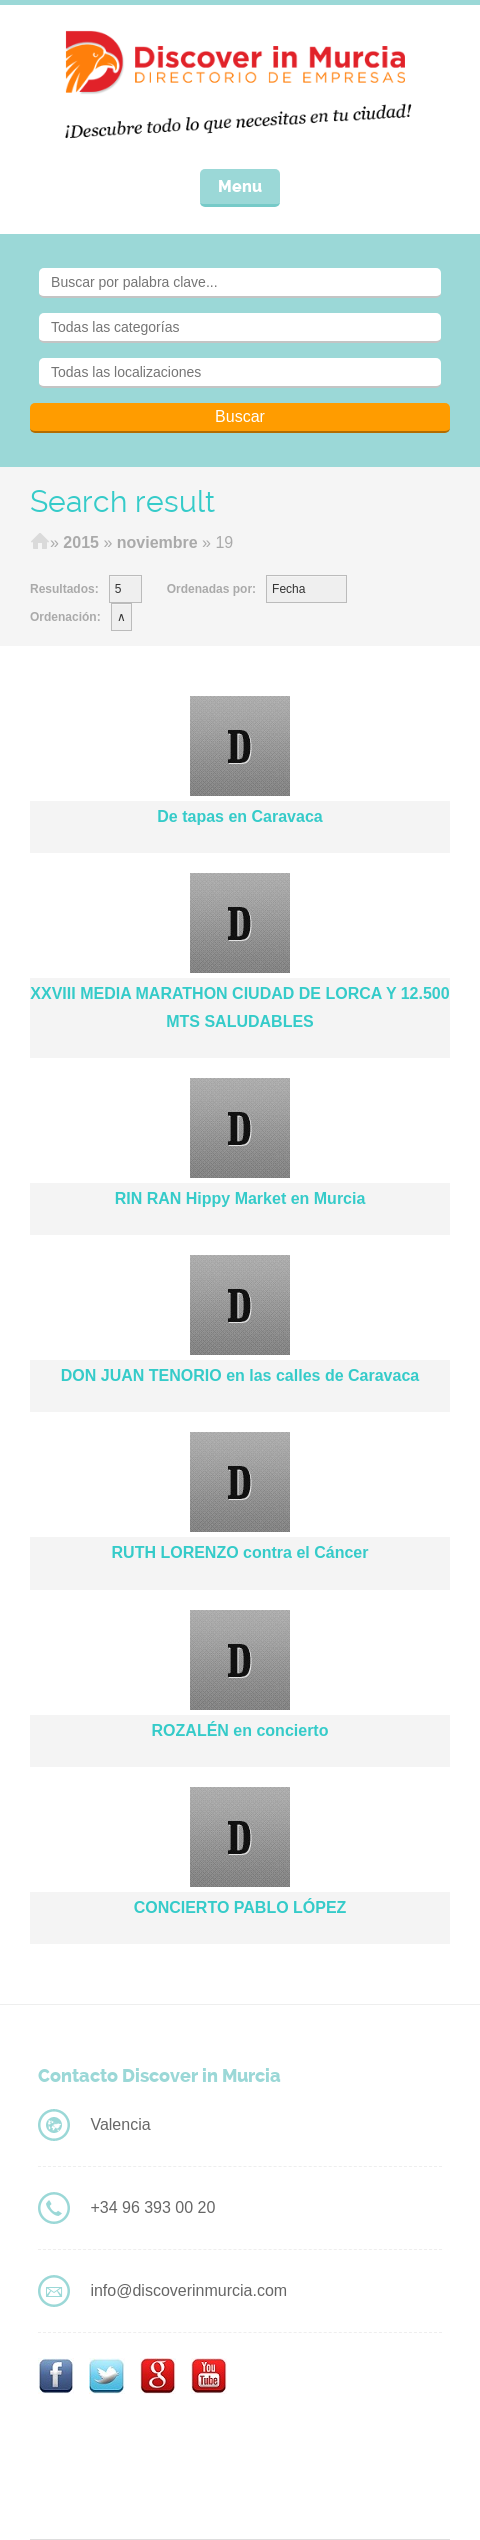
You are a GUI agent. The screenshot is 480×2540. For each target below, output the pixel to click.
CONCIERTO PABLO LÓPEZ (240, 1907)
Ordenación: (65, 617)
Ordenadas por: (211, 589)
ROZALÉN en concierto (240, 1730)
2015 (81, 542)
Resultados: (64, 589)
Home (40, 543)
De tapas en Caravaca (239, 816)
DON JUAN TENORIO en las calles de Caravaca (240, 1375)
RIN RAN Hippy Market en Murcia (240, 1198)
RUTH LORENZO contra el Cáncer (240, 1552)
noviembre (157, 542)
